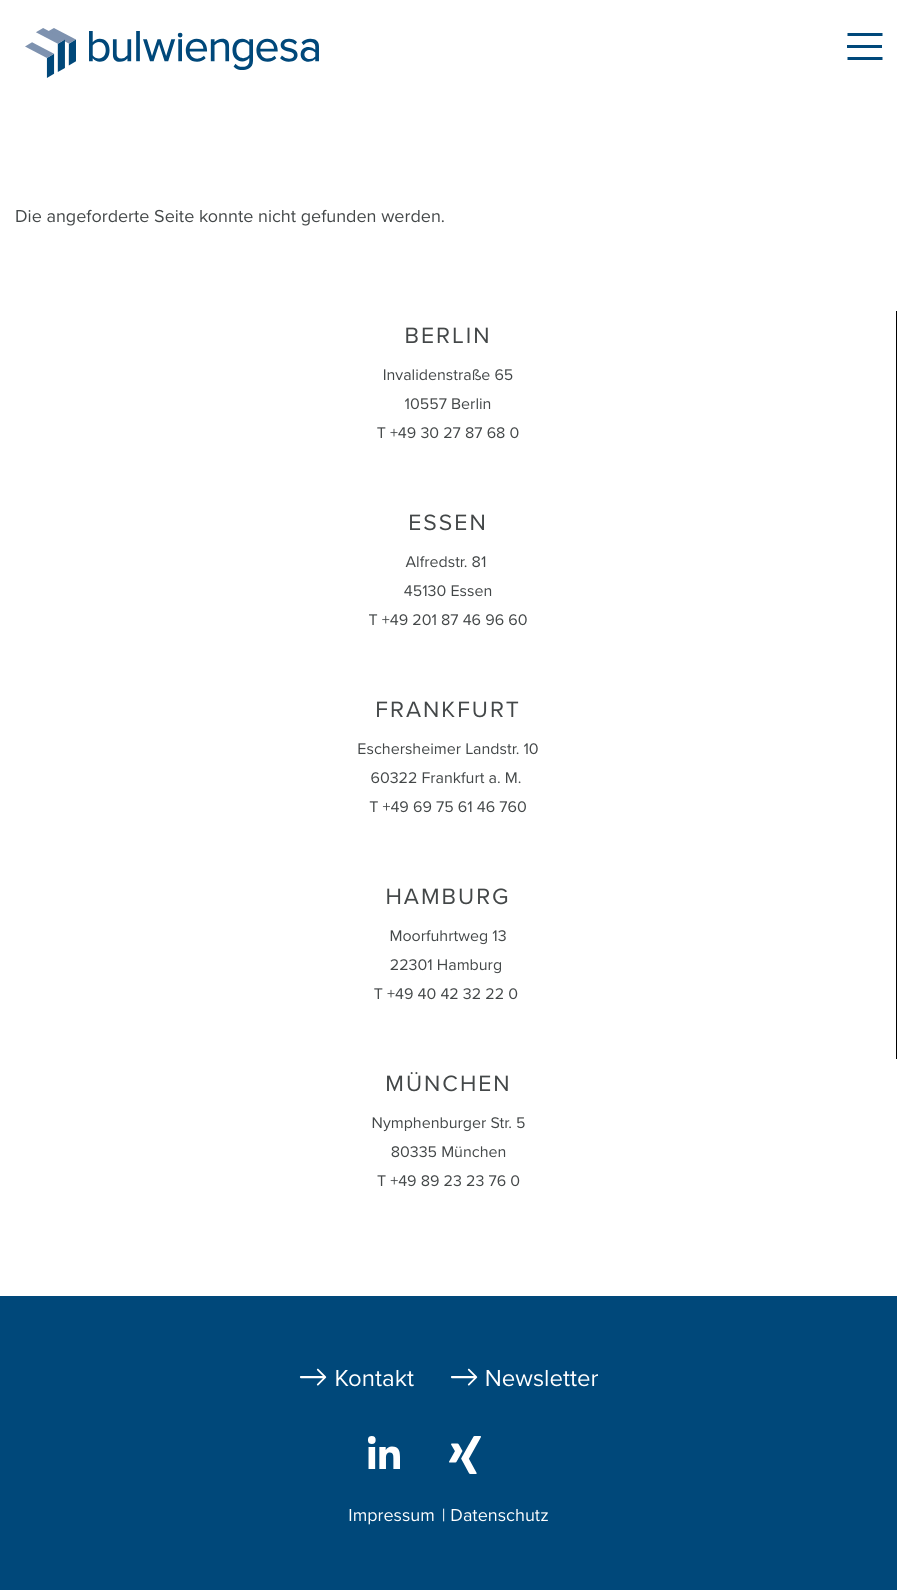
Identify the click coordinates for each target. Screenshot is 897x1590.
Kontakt (374, 1378)
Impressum (391, 1516)
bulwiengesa (234, 51)
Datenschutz (499, 1516)
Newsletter (542, 1378)
